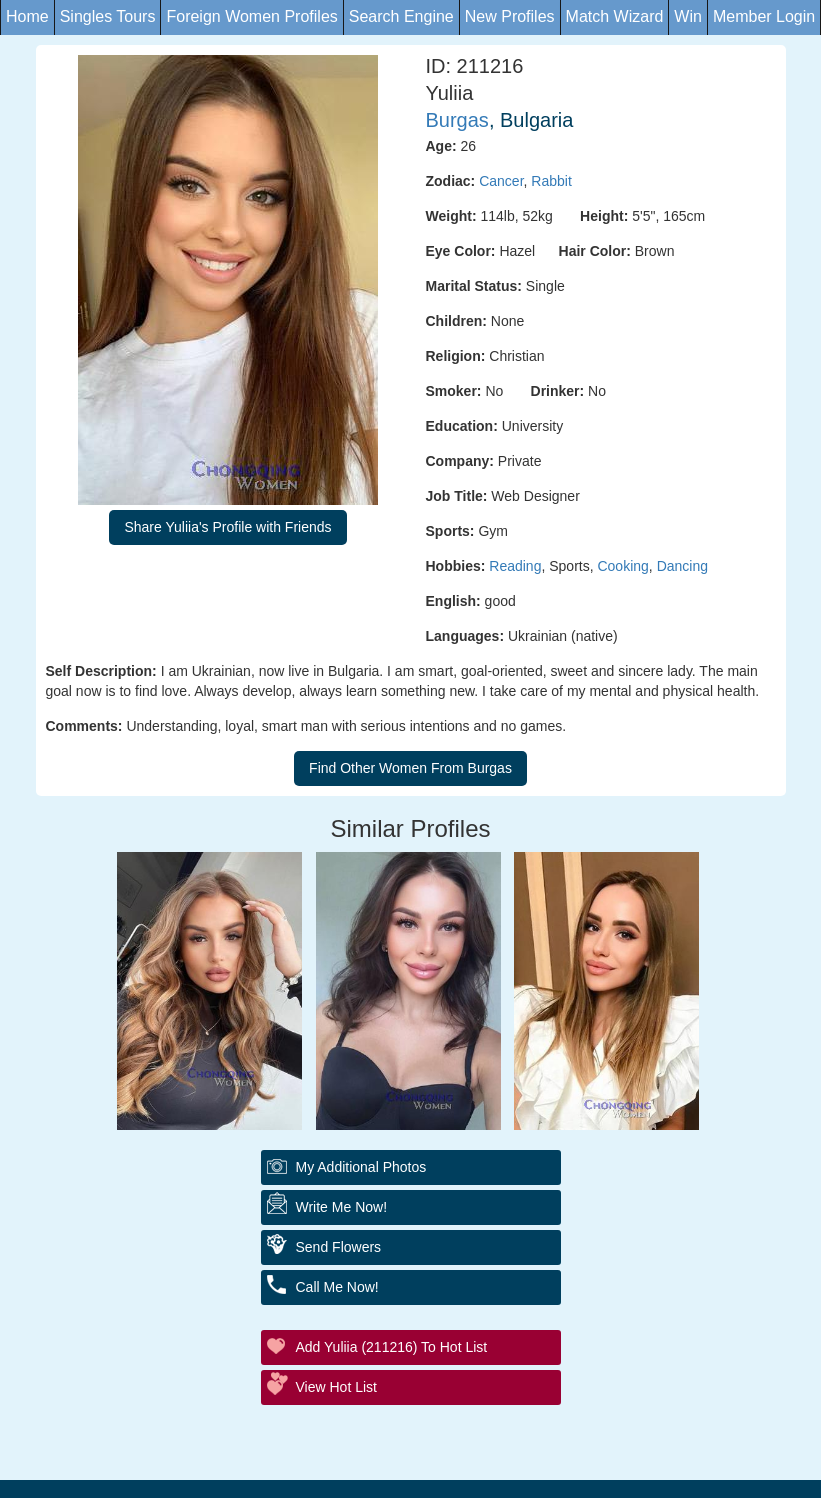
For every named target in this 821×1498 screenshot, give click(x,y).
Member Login (764, 16)
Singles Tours (108, 16)
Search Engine (401, 16)
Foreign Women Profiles (251, 16)
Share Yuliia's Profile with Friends (227, 527)
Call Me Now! (337, 1287)
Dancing (682, 566)
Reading (515, 566)
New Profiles (510, 16)
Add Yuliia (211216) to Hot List (392, 1347)
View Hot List (336, 1387)
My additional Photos (361, 1167)
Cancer (501, 181)
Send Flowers (339, 1247)
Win (688, 16)
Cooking (622, 566)
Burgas (457, 120)
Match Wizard (615, 16)
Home (27, 16)
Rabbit (551, 181)
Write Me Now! (342, 1207)
